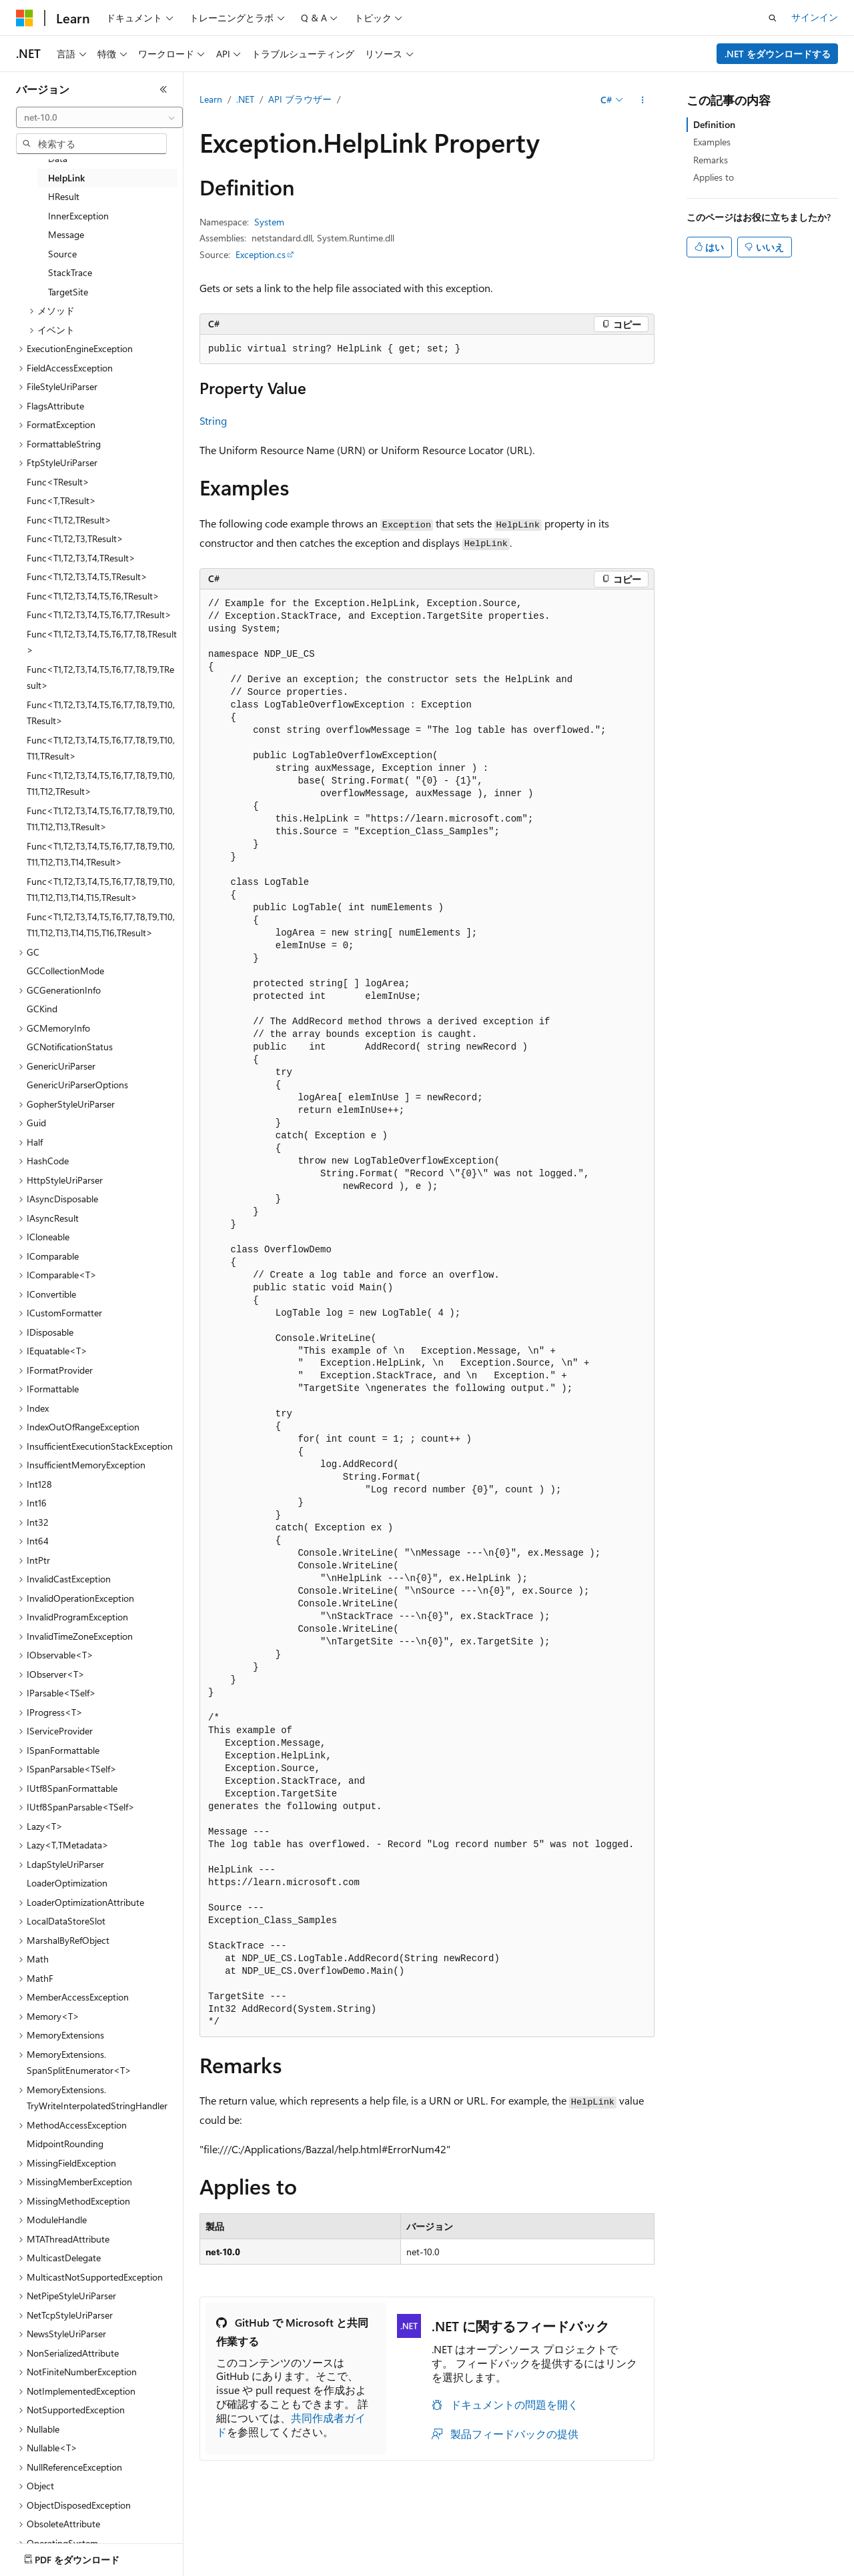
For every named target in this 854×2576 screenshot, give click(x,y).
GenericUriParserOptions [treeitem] (77, 1084)
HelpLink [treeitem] (66, 177)
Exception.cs (261, 254)
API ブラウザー (300, 99)
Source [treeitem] (62, 253)
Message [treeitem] (66, 234)
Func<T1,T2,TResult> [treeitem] (69, 519)
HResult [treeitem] (63, 196)
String (213, 420)
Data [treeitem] (57, 158)
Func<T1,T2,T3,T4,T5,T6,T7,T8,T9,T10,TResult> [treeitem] (101, 713)
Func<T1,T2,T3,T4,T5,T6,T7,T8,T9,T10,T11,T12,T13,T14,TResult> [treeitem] (101, 854)
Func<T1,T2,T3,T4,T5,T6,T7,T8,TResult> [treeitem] (102, 642)
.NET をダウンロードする (778, 53)
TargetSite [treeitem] (68, 291)
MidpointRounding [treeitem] (65, 2143)
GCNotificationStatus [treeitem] (70, 1046)
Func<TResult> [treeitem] (58, 481)
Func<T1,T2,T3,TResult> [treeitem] (75, 538)
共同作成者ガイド (291, 2425)
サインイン (814, 17)
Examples (712, 141)
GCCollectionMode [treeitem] (65, 970)
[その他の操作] (643, 100)
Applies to (713, 177)
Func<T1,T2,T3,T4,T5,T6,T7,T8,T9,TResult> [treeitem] (100, 677)
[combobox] (99, 117)
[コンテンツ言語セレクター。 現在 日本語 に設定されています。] (43, 2556)
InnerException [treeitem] (78, 215)
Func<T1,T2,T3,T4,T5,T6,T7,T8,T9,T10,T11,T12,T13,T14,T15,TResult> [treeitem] (101, 889)
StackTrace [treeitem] (70, 272)
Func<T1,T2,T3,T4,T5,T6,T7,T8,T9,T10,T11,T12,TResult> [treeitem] (101, 783)
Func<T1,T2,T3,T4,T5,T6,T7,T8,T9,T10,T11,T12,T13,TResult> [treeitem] (101, 819)
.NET (245, 99)
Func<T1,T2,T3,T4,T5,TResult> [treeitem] (87, 576)
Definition (714, 124)
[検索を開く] (772, 18)
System (269, 221)
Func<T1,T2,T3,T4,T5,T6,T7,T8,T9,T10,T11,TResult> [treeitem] (101, 748)
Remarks (710, 159)
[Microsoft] (24, 18)
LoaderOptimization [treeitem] (67, 1882)
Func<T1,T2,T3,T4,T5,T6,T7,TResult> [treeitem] (99, 614)
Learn (210, 99)
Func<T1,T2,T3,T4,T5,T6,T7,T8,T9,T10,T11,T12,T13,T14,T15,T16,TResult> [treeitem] (101, 925)
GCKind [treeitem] (42, 1008)
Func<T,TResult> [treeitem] (61, 500)
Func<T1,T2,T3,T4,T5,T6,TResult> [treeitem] (93, 595)
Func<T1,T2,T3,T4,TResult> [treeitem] (81, 557)
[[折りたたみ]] (163, 89)
